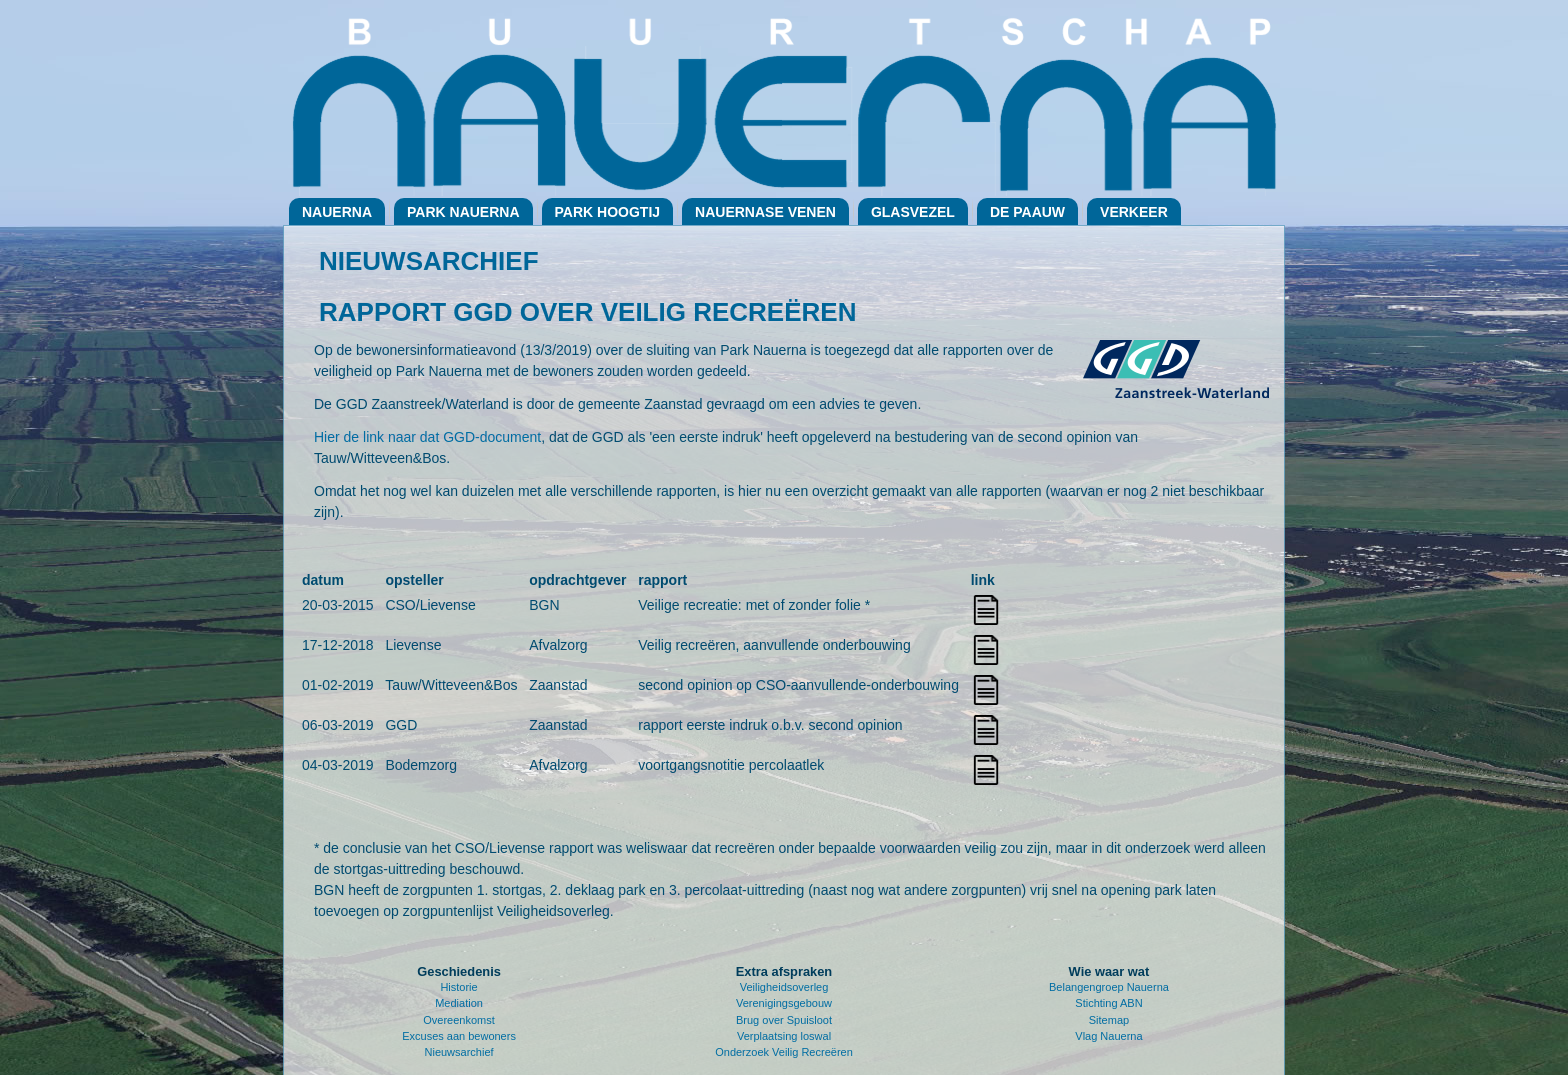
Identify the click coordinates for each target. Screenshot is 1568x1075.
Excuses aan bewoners (459, 1036)
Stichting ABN (1108, 1003)
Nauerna (337, 212)
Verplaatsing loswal (784, 1036)
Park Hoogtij (608, 212)
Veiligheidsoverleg (784, 987)
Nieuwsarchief (459, 1052)
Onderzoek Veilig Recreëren (784, 1052)
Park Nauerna (463, 212)
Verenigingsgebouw (784, 1003)
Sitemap (1109, 1020)
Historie (458, 987)
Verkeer (1134, 212)
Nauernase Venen (765, 212)
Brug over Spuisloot (784, 1020)
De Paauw (1027, 212)
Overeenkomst (459, 1020)
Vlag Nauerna (1108, 1036)
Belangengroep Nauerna (1109, 987)
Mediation (459, 1003)
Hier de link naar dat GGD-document (427, 437)
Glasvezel (913, 212)
